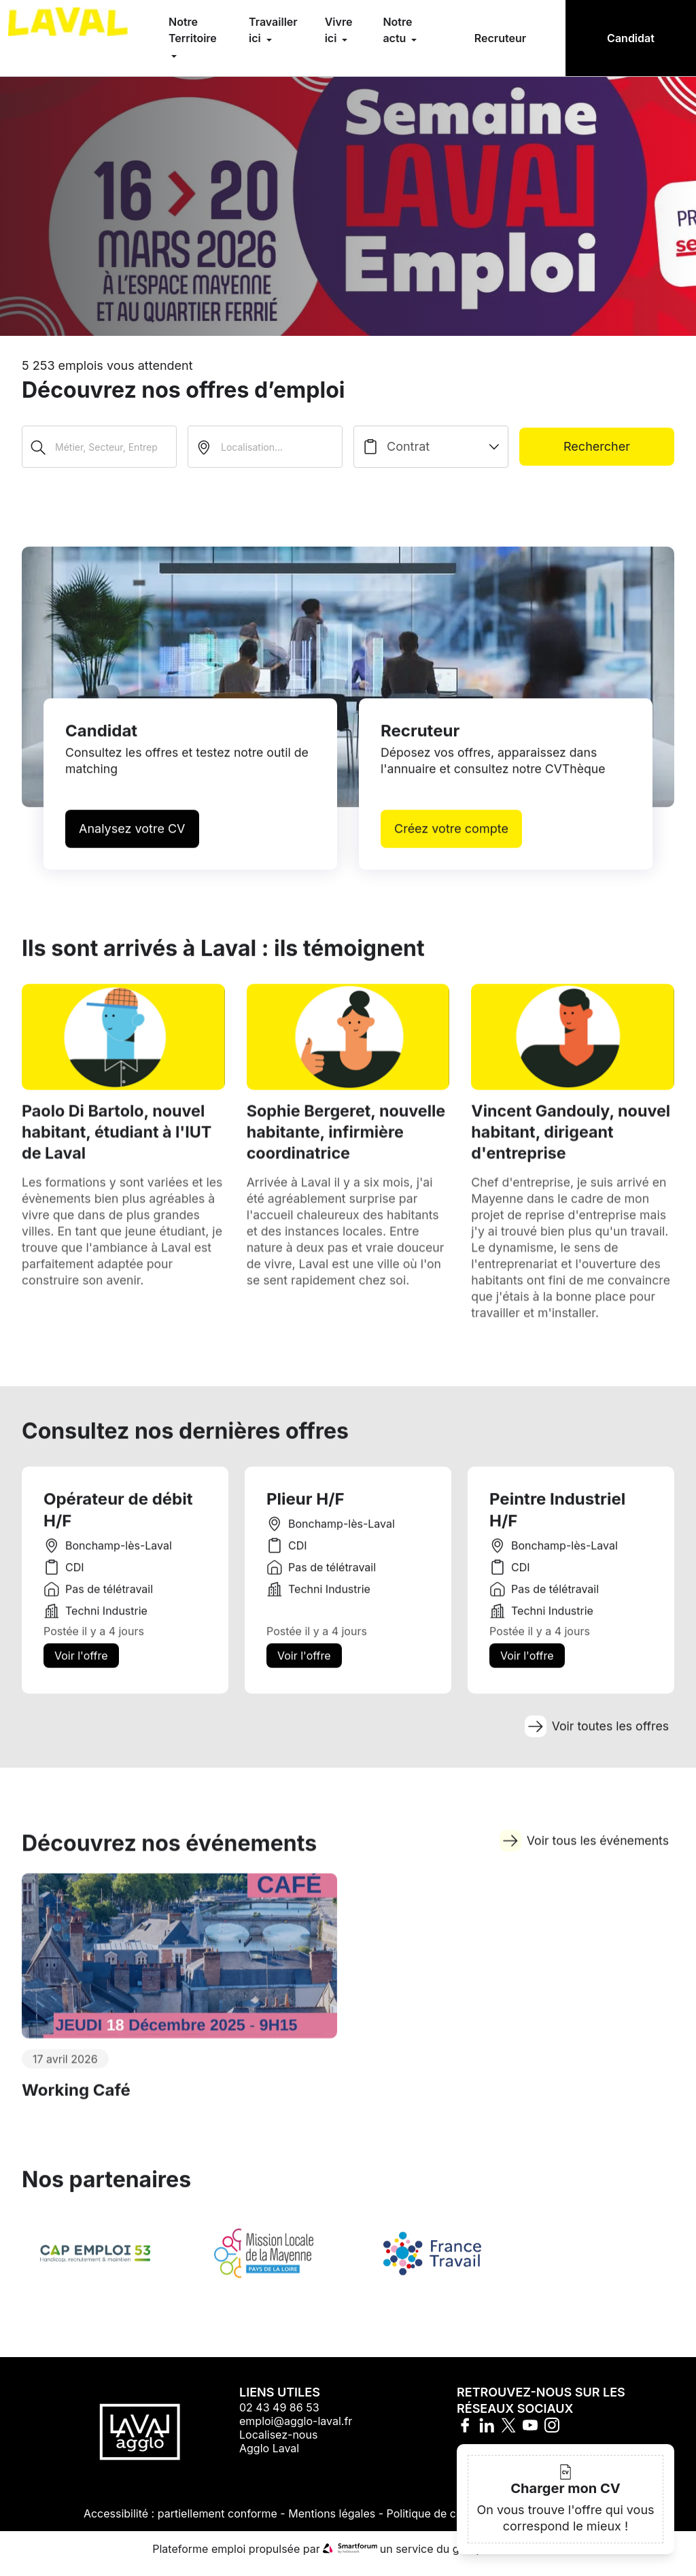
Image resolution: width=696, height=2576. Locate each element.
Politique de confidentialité (455, 2523)
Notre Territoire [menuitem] (193, 30)
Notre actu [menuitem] (397, 30)
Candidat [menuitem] (631, 38)
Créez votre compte (451, 841)
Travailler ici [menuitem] (273, 30)
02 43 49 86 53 (279, 2417)
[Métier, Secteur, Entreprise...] (99, 447)
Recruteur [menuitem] (500, 38)
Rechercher (596, 446)
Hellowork (518, 2558)
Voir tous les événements (583, 1863)
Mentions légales (331, 2523)
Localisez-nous (278, 2444)
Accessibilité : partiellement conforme (180, 2523)
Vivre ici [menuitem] (339, 30)
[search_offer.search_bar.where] (265, 447)
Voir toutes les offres (595, 1744)
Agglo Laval (269, 2458)
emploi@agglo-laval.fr (295, 2430)
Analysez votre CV (132, 841)
